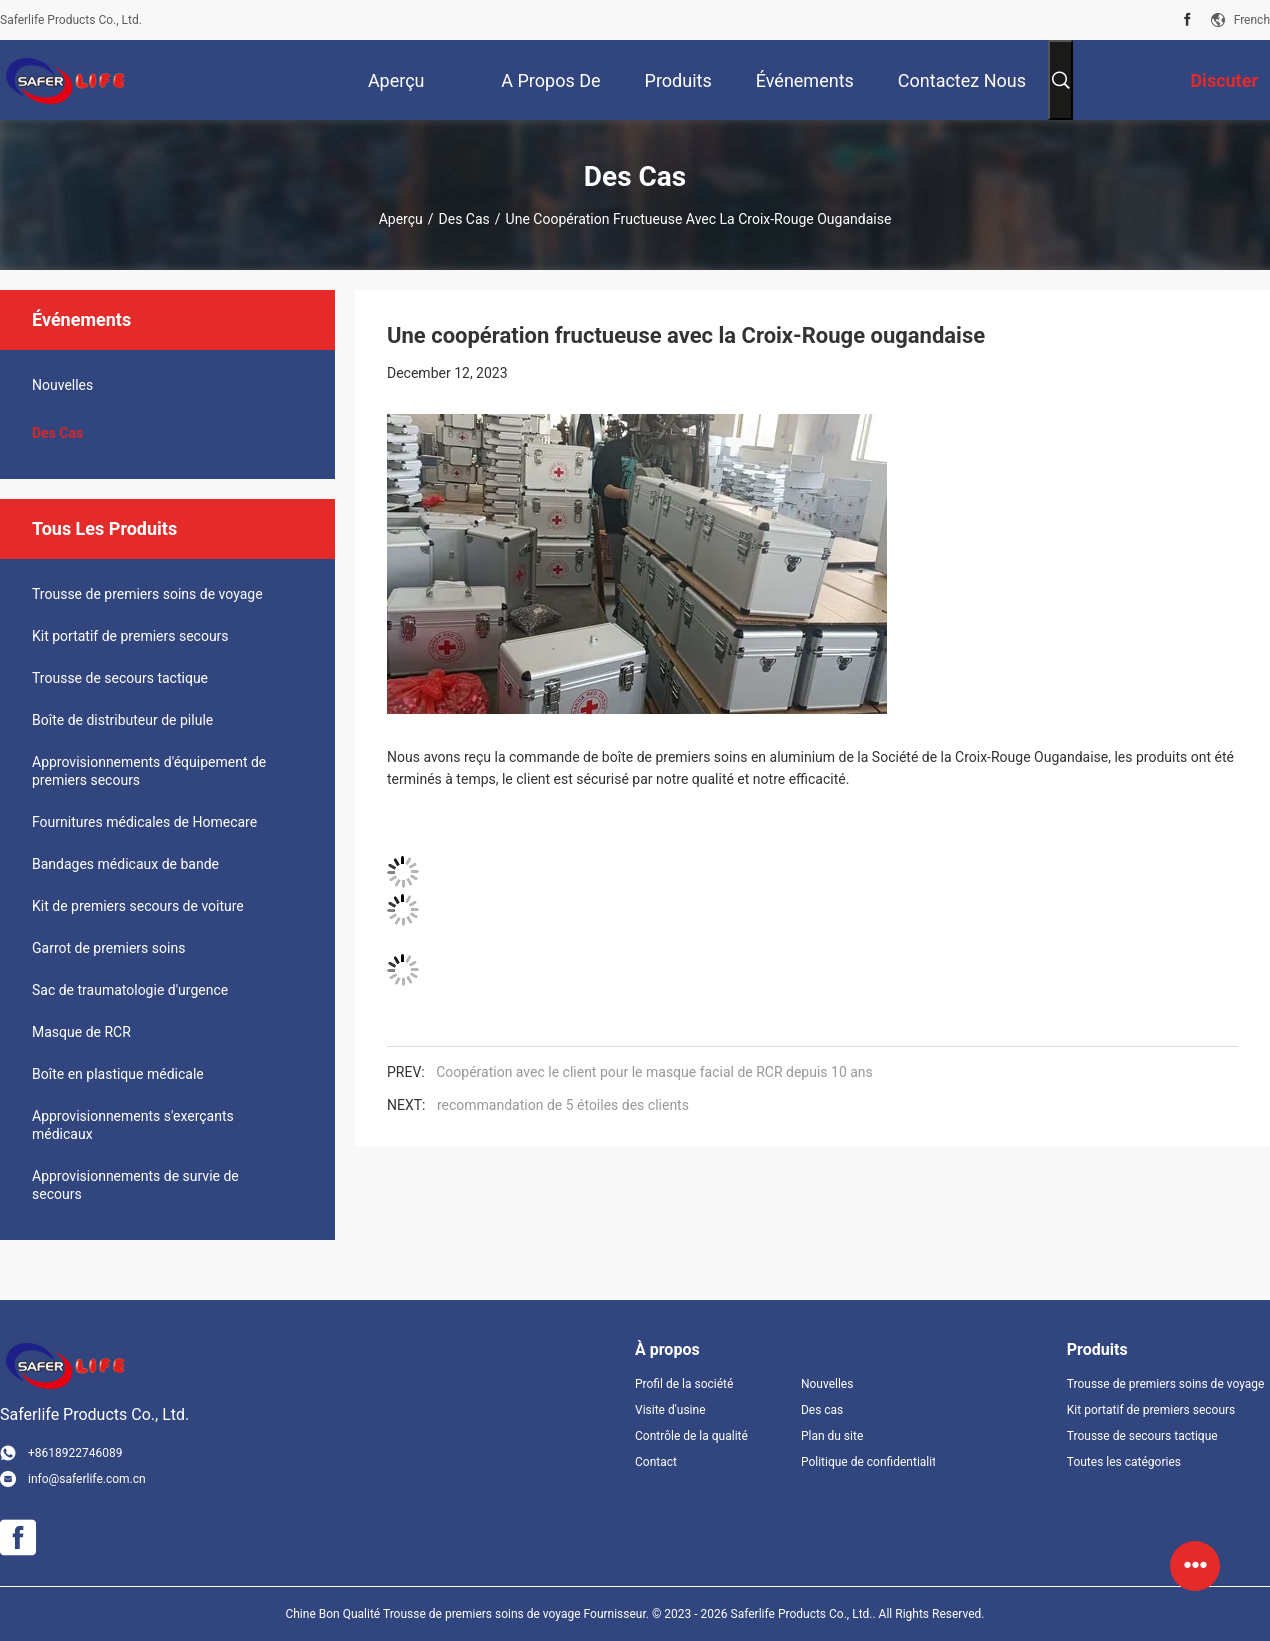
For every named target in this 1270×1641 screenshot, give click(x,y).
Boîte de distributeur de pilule (122, 720)
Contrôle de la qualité (691, 1436)
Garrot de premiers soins (108, 948)
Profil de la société (684, 1384)
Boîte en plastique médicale (118, 1074)
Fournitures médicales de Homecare (144, 822)
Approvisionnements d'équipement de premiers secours (149, 771)
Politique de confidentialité (868, 1462)
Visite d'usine (670, 1410)
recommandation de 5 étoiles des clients (563, 1105)
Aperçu (401, 219)
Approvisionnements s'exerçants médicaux (133, 1125)
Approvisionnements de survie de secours (135, 1185)
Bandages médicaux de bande (125, 864)
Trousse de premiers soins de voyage (147, 594)
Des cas (464, 219)
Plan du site (832, 1436)
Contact (656, 1462)
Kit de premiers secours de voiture (138, 906)
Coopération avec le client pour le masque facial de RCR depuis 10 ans (654, 1072)
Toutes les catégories (1124, 1462)
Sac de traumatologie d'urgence (130, 990)
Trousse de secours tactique (120, 678)
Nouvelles (62, 385)
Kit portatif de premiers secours (130, 636)
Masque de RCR (81, 1032)
